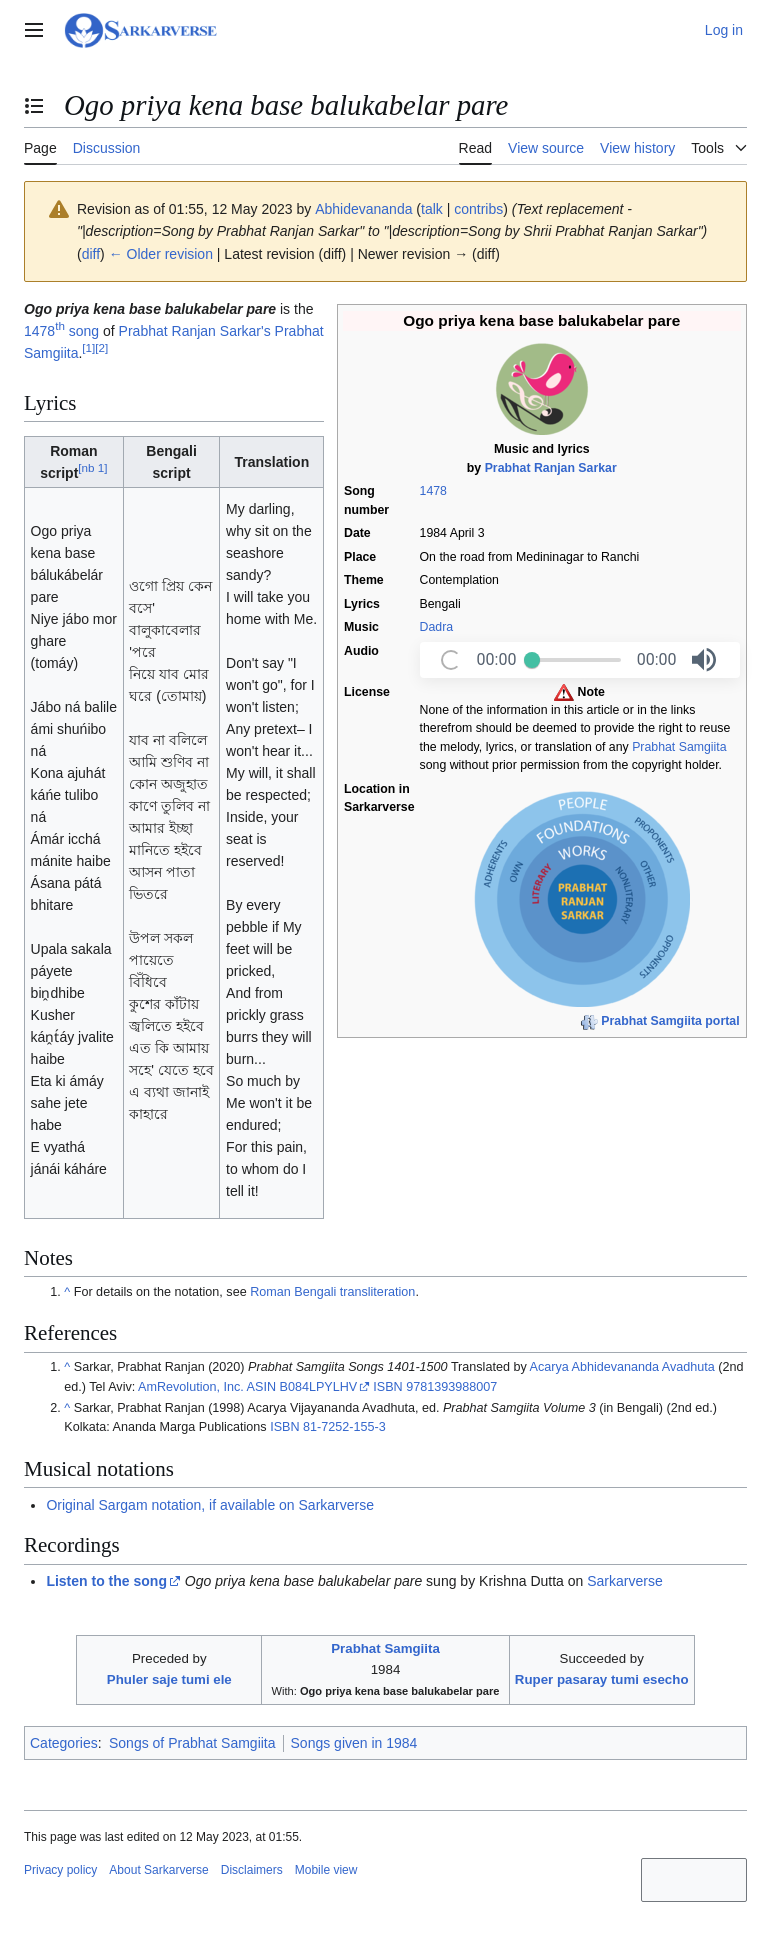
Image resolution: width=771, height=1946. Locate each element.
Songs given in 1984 (354, 1743)
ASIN (261, 1387)
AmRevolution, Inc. (191, 1387)
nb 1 (92, 467)
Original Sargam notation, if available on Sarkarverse (210, 1505)
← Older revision (161, 254)
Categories (64, 1743)
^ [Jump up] (67, 1292)
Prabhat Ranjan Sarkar (551, 468)
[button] (704, 660)
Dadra (437, 627)
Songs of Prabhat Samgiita (192, 1743)
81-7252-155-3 (344, 1427)
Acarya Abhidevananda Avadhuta (622, 1367)
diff (91, 254)
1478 (433, 491)
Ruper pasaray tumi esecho (602, 1679)
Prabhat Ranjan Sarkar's (195, 331)
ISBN (387, 1387)
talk (432, 209)
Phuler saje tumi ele (169, 1679)
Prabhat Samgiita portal (670, 1021)
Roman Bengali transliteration (332, 1292)
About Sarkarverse (158, 1870)
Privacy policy (60, 1870)
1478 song (61, 331)
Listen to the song (106, 1581)
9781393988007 (451, 1387)
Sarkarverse (624, 1581)
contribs (478, 209)
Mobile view (326, 1870)
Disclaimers (252, 1870)
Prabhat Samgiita (679, 747)
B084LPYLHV (318, 1387)
